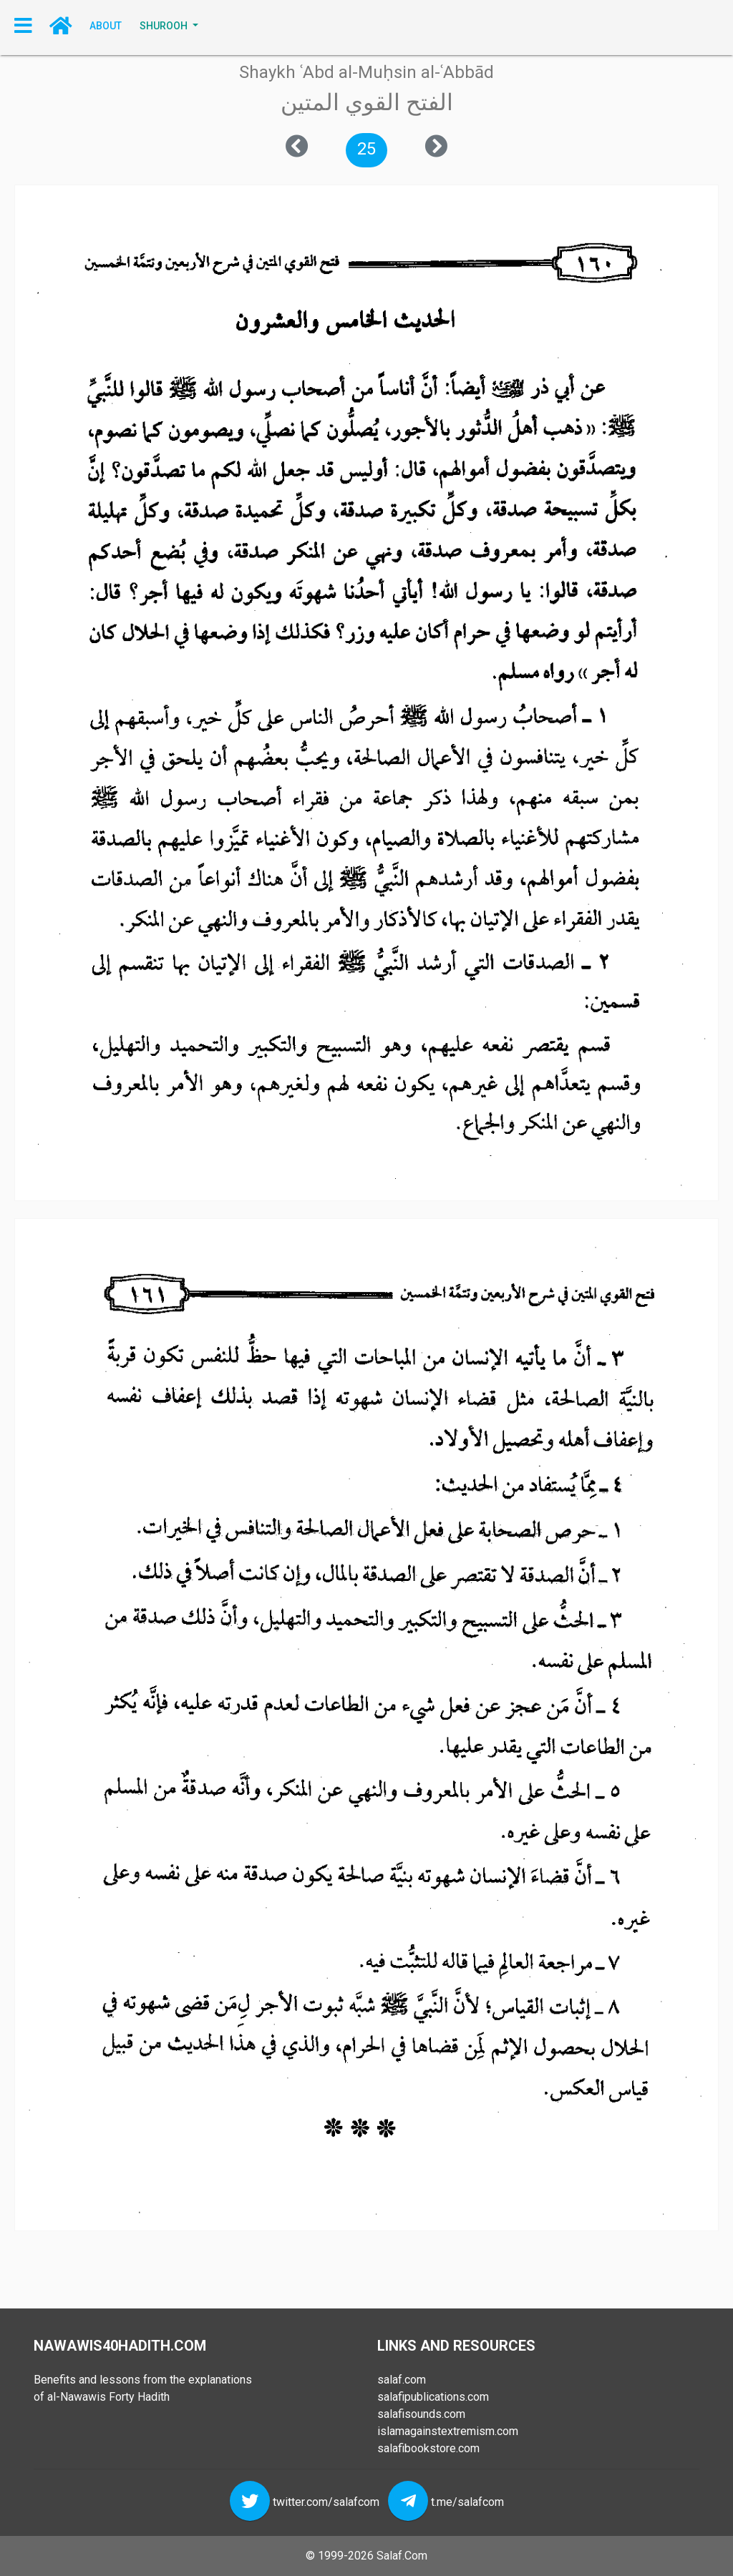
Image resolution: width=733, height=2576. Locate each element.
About (105, 25)
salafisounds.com (421, 2414)
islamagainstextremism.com (447, 2431)
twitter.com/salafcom (326, 2502)
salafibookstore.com (428, 2448)
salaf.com (401, 2379)
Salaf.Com (402, 2555)
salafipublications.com (433, 2397)
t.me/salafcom (467, 2502)
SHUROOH (165, 25)
